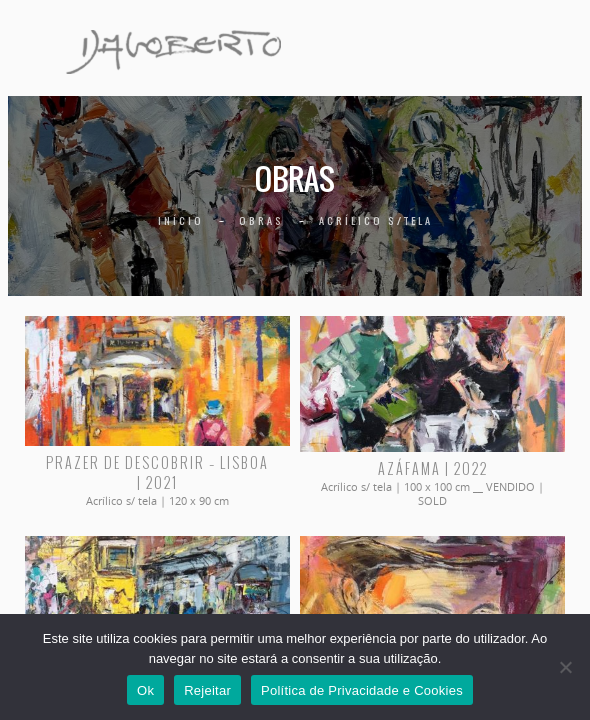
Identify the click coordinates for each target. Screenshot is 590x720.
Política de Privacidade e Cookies (362, 690)
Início (181, 220)
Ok (145, 690)
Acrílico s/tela (376, 220)
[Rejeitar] (565, 667)
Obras (261, 220)
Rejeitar (207, 690)
